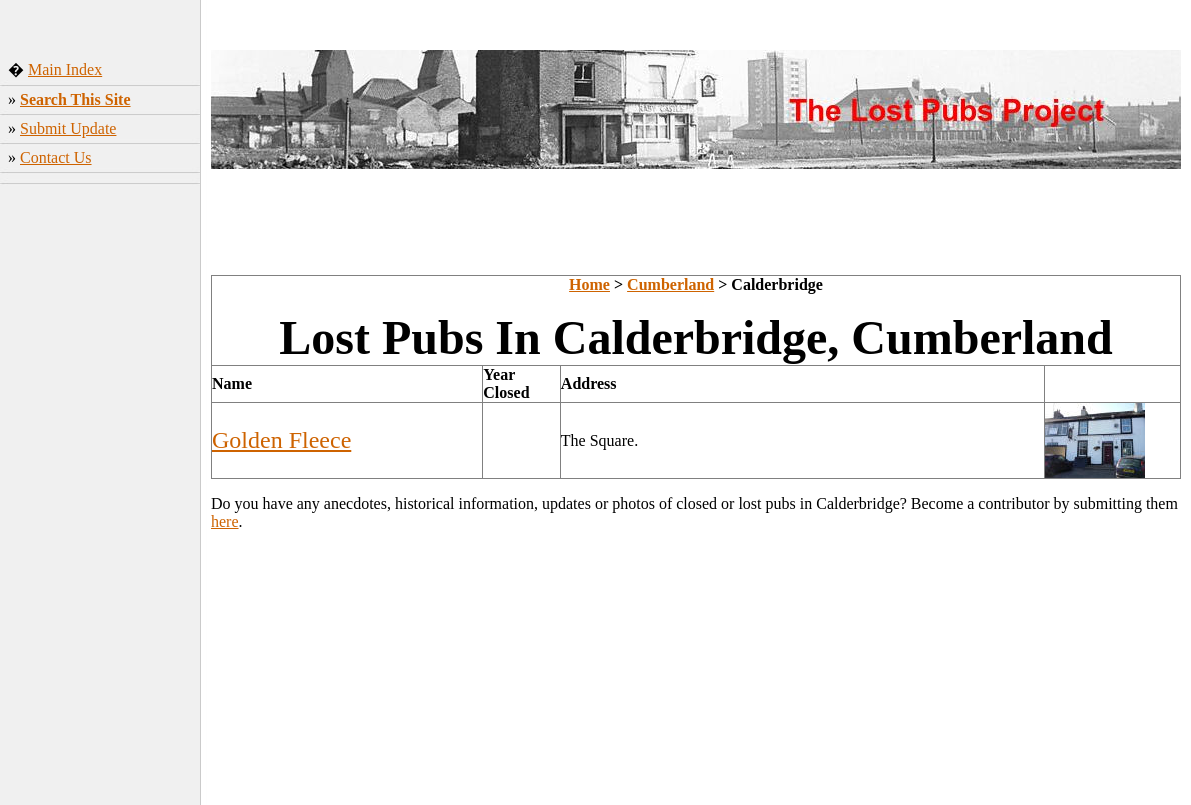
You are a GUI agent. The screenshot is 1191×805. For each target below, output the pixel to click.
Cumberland (670, 284)
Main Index (65, 69)
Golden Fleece (281, 440)
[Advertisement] (100, 489)
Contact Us (56, 157)
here (225, 521)
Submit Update (68, 128)
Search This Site (75, 99)
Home (589, 284)
